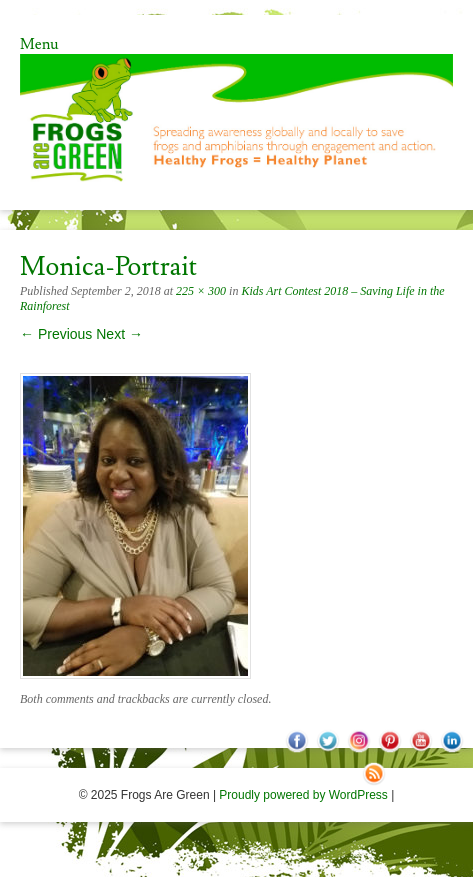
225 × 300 (201, 291)
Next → (119, 334)
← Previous (56, 334)
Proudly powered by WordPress (303, 795)
